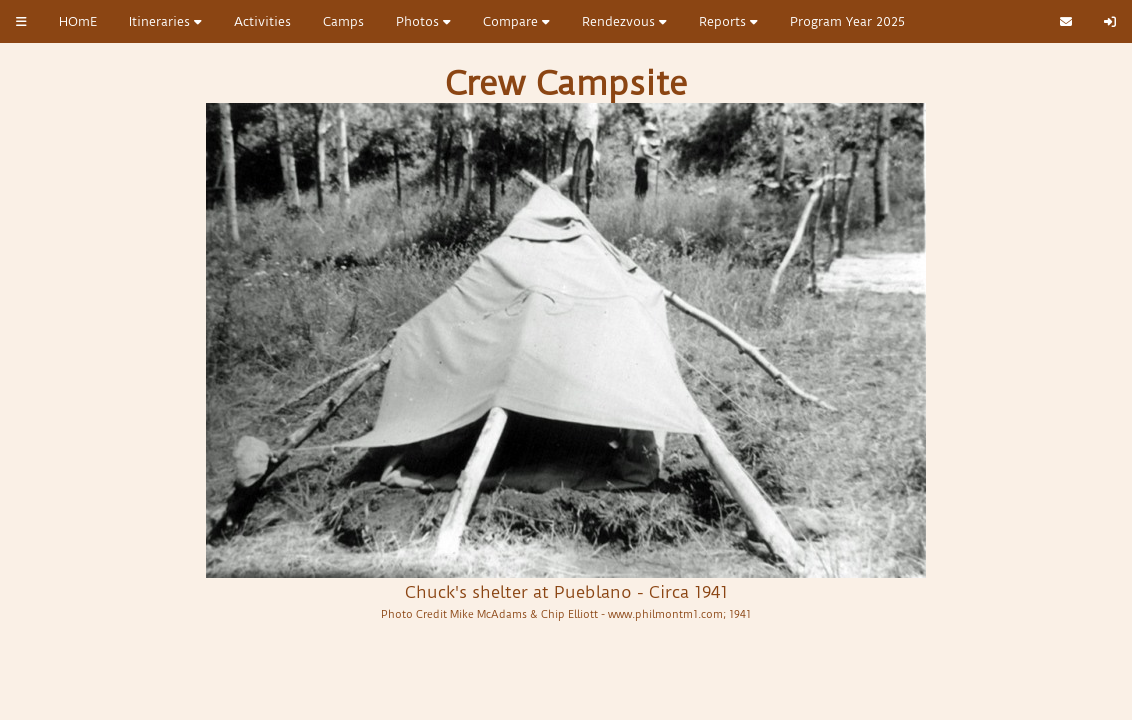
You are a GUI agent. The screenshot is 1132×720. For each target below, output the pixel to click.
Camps (343, 21)
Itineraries (165, 21)
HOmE (78, 21)
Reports (728, 21)
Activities (262, 21)
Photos (423, 21)
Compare (516, 21)
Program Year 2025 (847, 21)
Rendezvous (624, 21)
